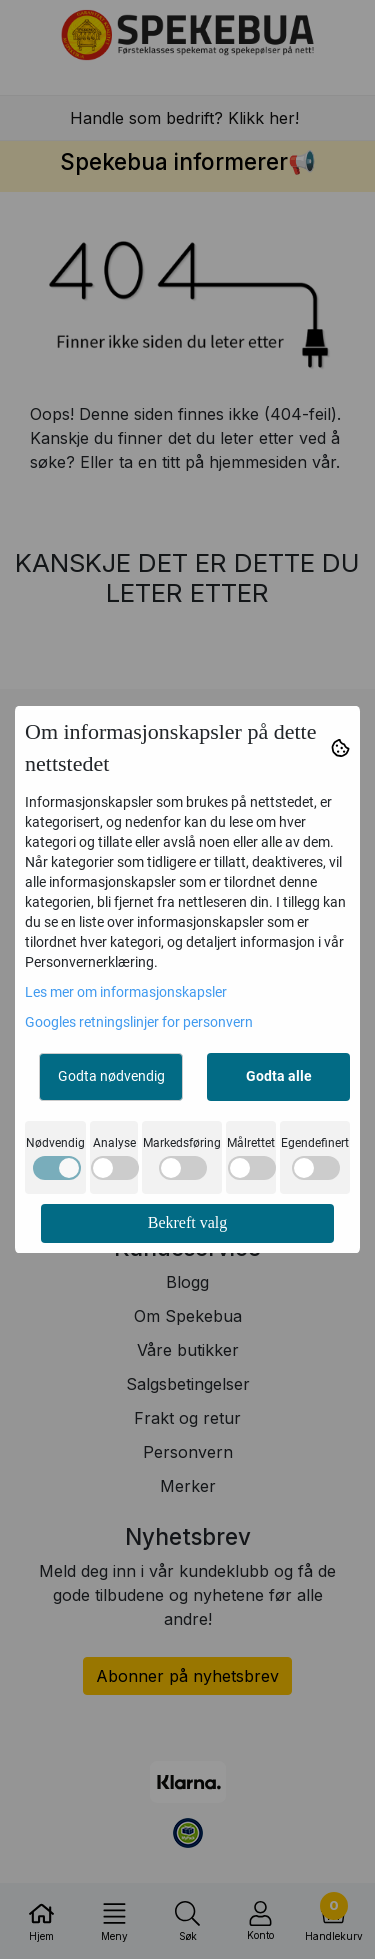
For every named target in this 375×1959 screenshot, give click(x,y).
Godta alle (279, 1076)
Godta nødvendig (111, 1076)
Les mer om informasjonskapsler (126, 992)
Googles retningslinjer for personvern (139, 1022)
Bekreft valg (188, 1222)
